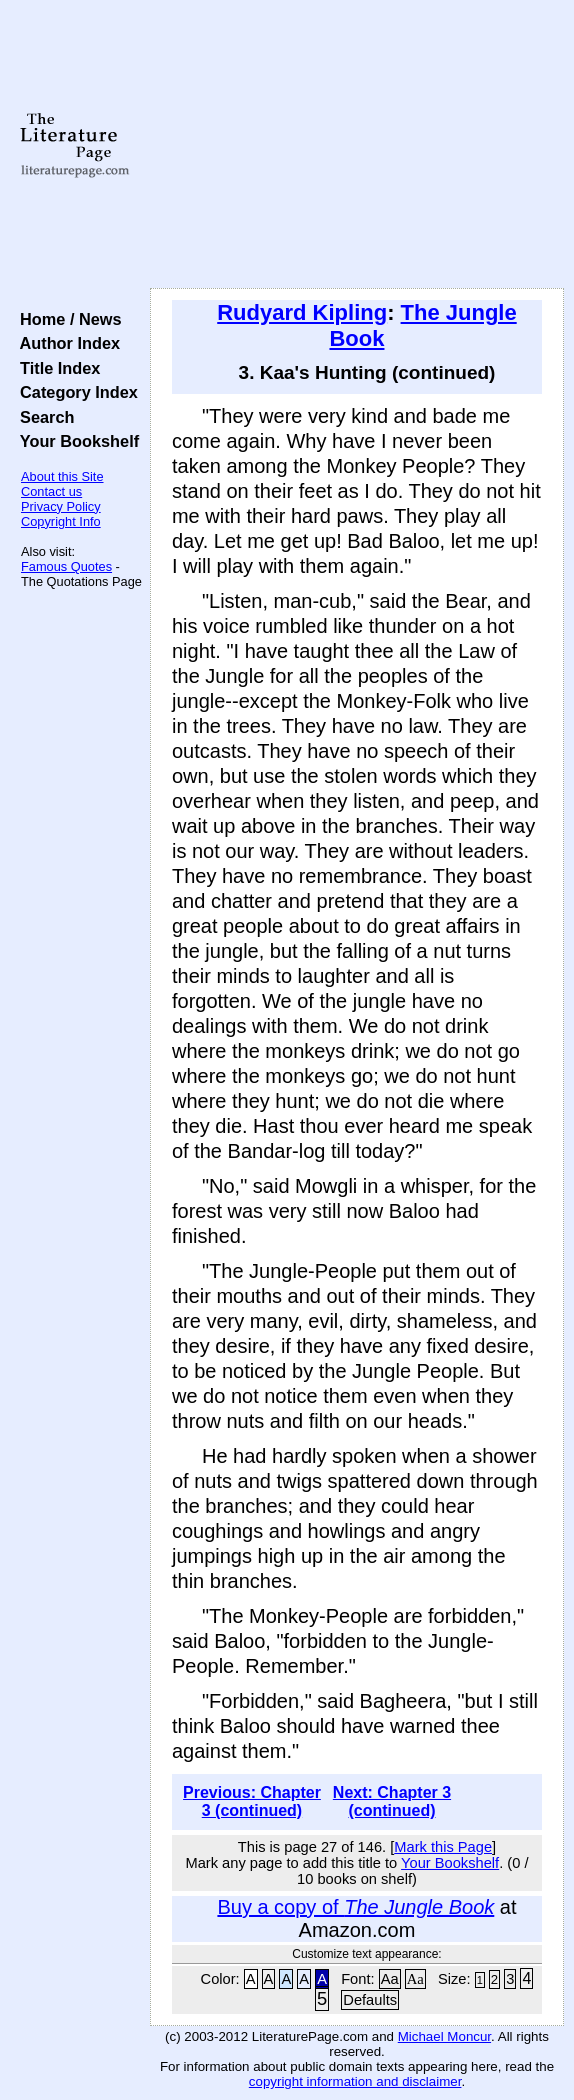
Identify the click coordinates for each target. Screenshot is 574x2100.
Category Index (74, 392)
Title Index (55, 368)
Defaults (370, 2000)
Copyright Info (61, 521)
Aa (390, 1979)
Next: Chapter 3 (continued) (392, 1801)
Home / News (66, 319)
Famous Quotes (66, 566)
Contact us (51, 491)
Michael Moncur (444, 2036)
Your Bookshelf (75, 441)
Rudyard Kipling (302, 312)
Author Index (65, 343)
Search (42, 417)
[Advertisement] (357, 145)
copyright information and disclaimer (355, 2081)
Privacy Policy (61, 506)
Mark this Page (443, 1847)
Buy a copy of (355, 1907)
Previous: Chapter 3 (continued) (252, 1801)
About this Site (62, 476)
